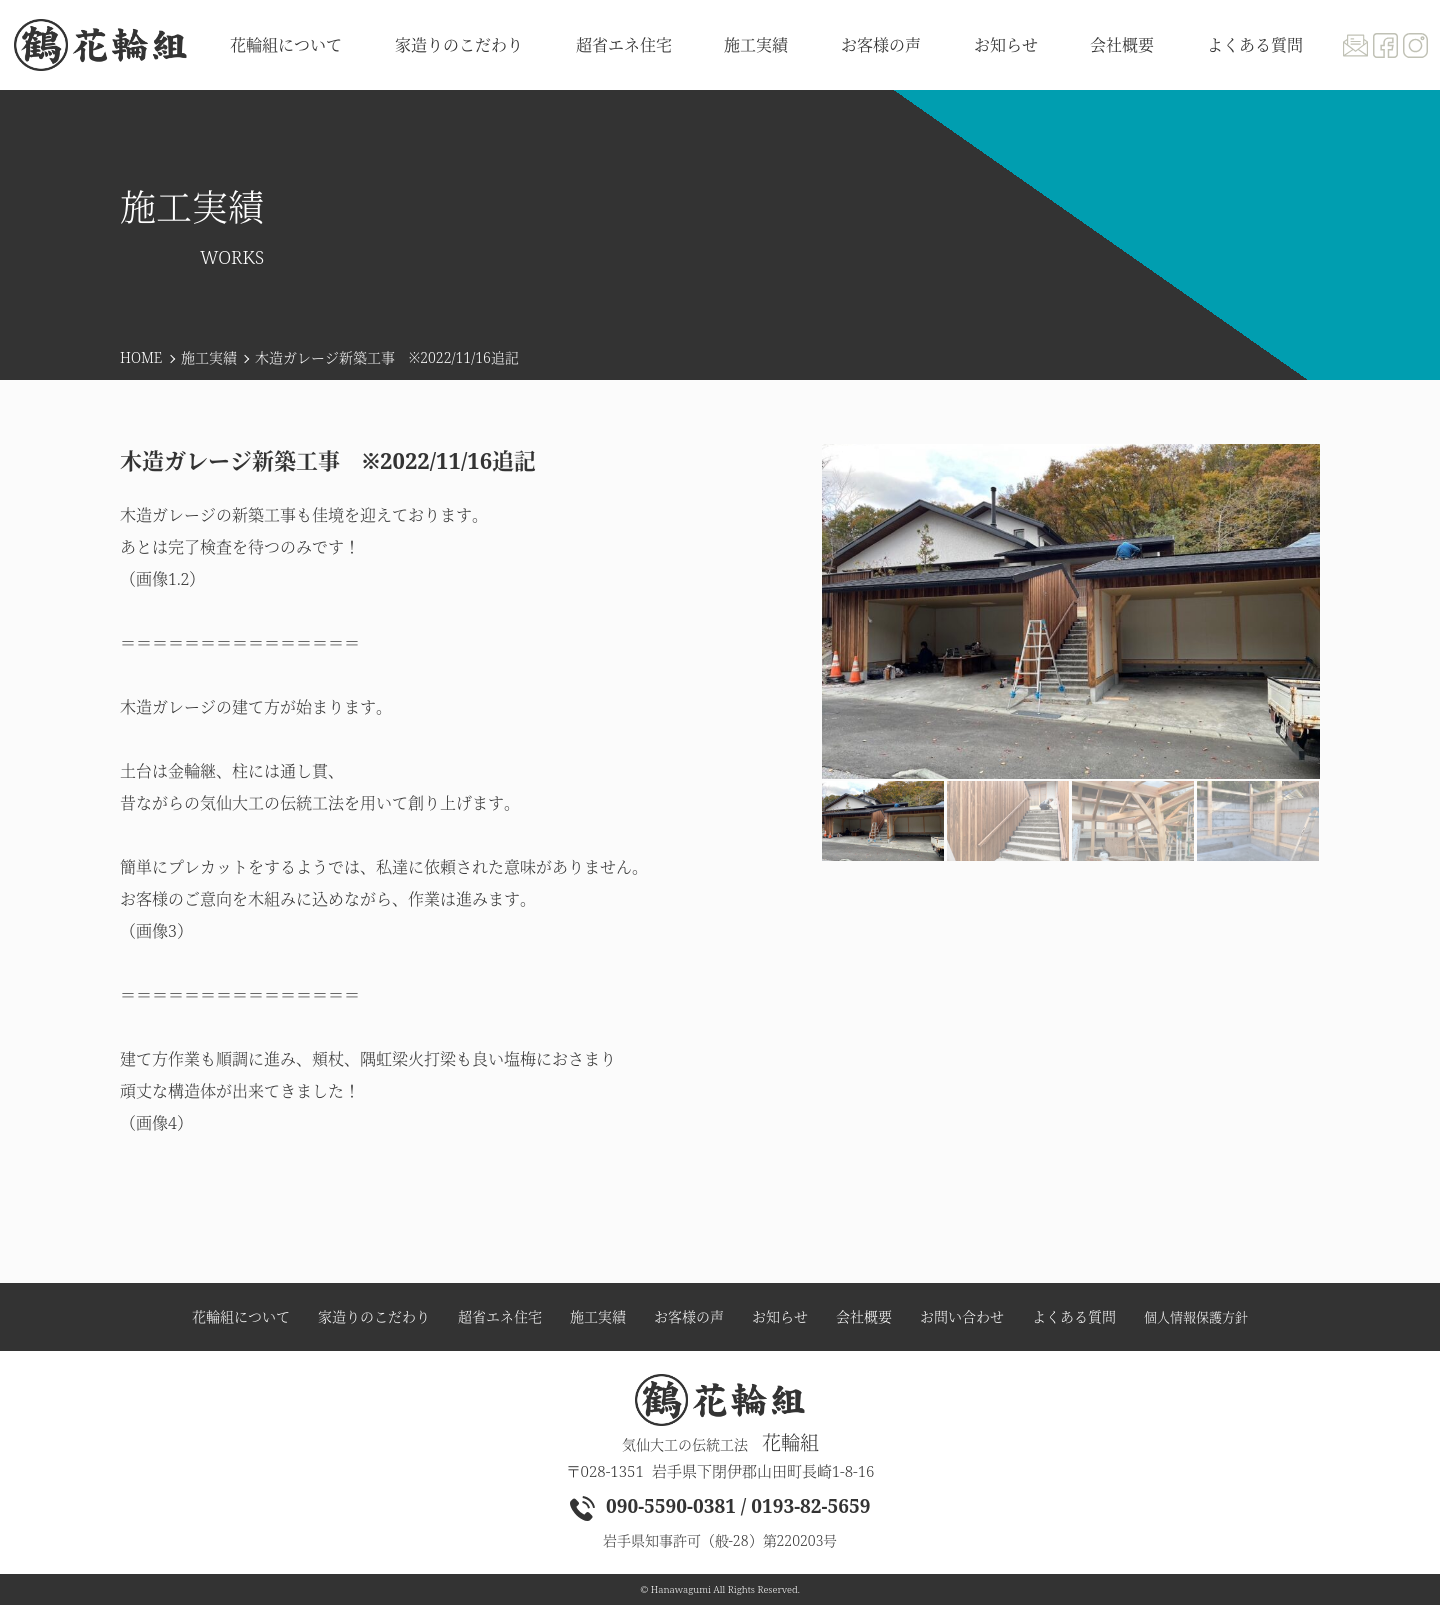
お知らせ (1006, 45)
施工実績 (209, 357)
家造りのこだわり (459, 45)
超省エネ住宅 (624, 45)
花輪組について (286, 45)
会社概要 (1122, 45)
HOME (141, 357)
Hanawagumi (681, 1589)
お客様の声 (881, 45)
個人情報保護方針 (1196, 1317)
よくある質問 (1255, 45)
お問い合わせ (962, 1317)
